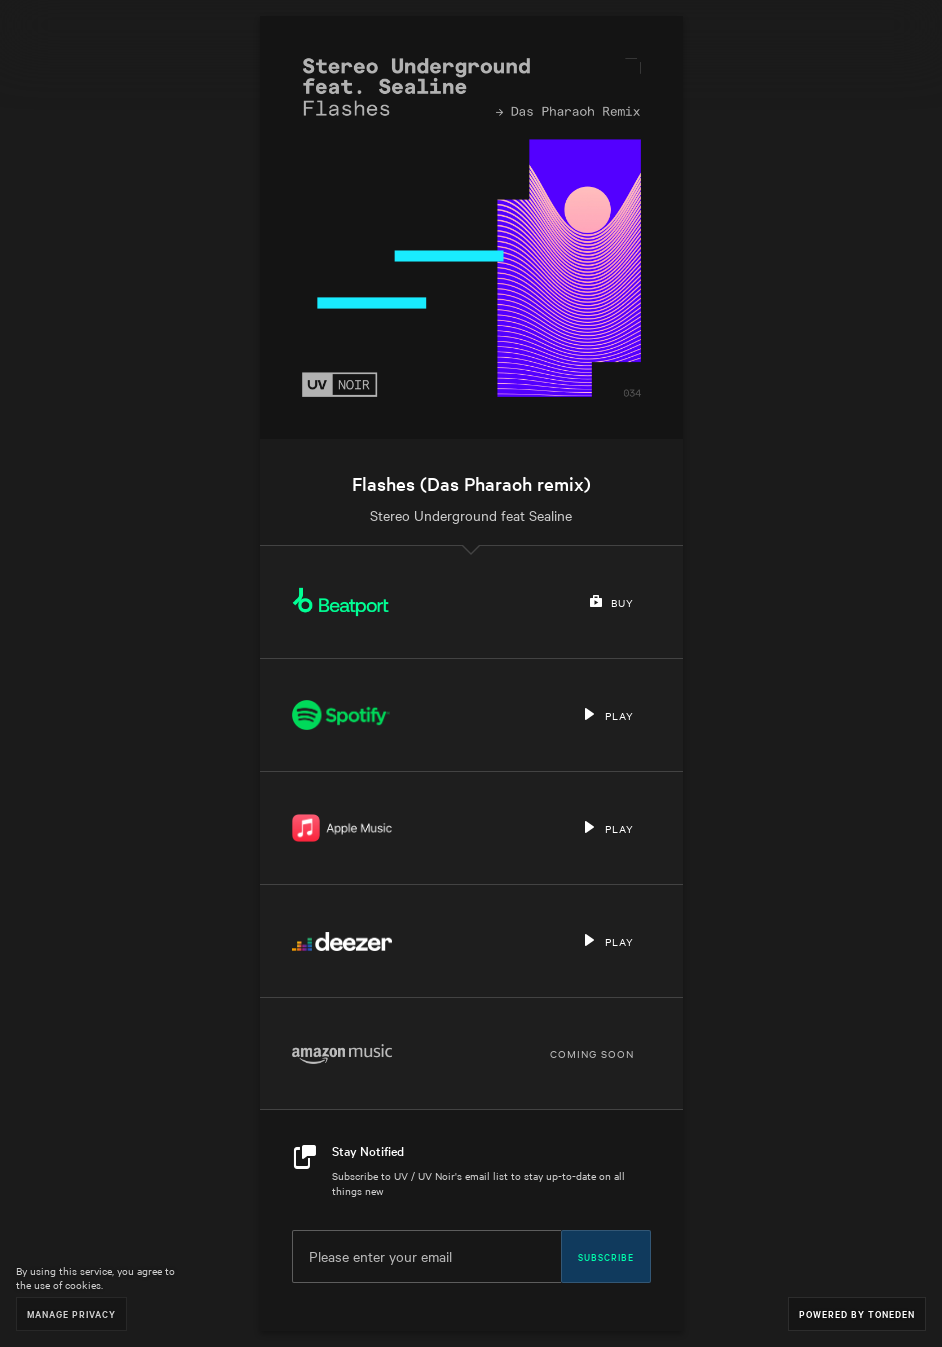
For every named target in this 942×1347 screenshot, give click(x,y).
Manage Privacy (71, 1313)
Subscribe (606, 1256)
